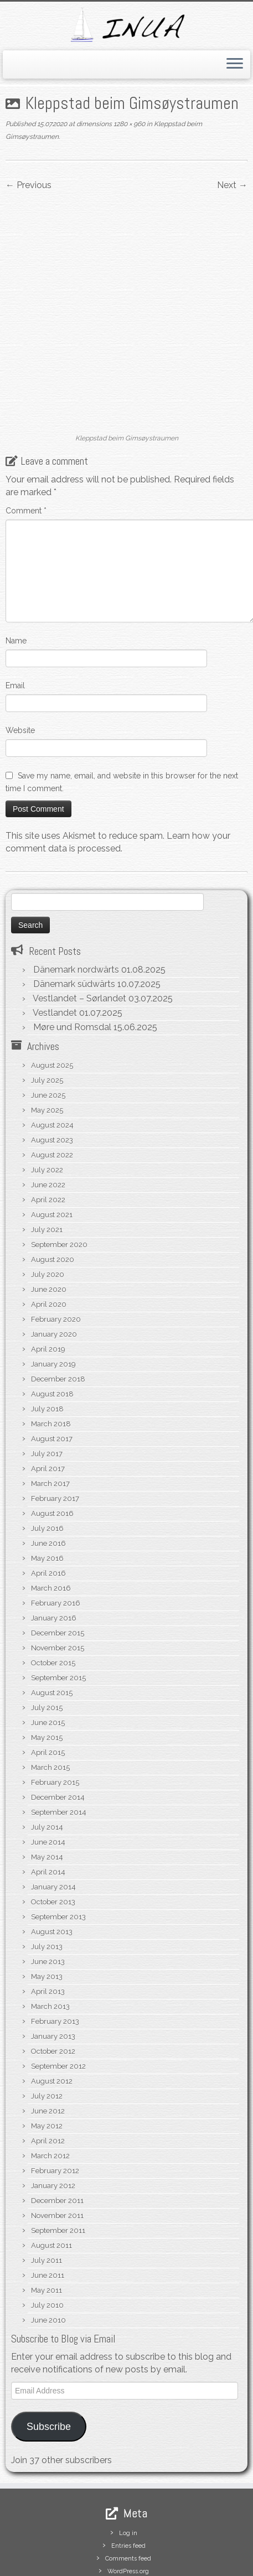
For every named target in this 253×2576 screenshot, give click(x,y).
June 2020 (48, 1229)
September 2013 (58, 1856)
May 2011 (46, 2230)
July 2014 (47, 1767)
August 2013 (52, 1871)
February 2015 (55, 1722)
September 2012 (58, 2006)
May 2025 (47, 1050)
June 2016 (48, 1483)
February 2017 (55, 1438)
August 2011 (51, 2185)
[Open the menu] (234, 64)
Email (15, 624)
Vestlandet (55, 952)
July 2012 (47, 2036)
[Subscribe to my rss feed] (18, 2547)
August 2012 (52, 2021)
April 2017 (48, 1408)
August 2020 (52, 1199)
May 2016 (47, 1498)
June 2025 (48, 1035)
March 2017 (50, 1423)
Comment (26, 449)
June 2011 (47, 2215)
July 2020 (47, 1214)
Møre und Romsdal (72, 967)
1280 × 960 (128, 124)
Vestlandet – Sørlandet (79, 938)
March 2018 (51, 1363)
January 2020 (54, 1274)
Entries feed (128, 2485)
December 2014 (58, 1737)
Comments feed (128, 2498)
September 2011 (58, 2170)
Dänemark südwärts (74, 923)
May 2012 (47, 2065)
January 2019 (53, 1304)
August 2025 (52, 1005)
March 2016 (51, 1528)
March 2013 (50, 1946)
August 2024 (52, 1065)
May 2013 (47, 1916)
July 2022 (47, 1109)
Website (20, 669)
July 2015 (47, 1647)
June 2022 (48, 1124)
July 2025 (47, 1020)
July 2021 (47, 1169)
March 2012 (50, 2095)
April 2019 (48, 1289)
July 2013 (47, 1886)
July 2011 (46, 2200)
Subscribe (49, 2366)
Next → (232, 185)
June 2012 (48, 2051)
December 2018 (58, 1319)
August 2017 (52, 1378)
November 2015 (57, 1587)
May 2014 (47, 1797)
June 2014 (48, 1782)
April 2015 (48, 1692)
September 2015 (58, 1617)
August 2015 (52, 1632)
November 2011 (57, 2155)
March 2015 (50, 1707)
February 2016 (55, 1543)
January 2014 (53, 1826)
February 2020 (56, 1259)
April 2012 (48, 2080)
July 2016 (47, 1468)
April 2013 (48, 1931)
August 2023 (52, 1080)
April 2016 (48, 1513)
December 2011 (57, 2140)
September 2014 (58, 1752)
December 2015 (57, 1573)
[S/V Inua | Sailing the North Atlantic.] (126, 24)
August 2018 (52, 1333)
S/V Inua (59, 2564)
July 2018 (47, 1348)
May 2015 (47, 1677)
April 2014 (48, 1812)
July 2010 (47, 2245)
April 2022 (48, 1139)
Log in (128, 2472)
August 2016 (52, 1453)
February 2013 (55, 1961)
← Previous (28, 185)
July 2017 (47, 1393)
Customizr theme (204, 2564)
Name (16, 579)
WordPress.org (128, 2511)
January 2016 (53, 1558)
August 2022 (52, 1094)
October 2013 (53, 1841)
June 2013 (48, 1901)
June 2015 (48, 1662)
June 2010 (48, 2260)
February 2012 (55, 2110)
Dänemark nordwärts (76, 909)
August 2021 (52, 1154)
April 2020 (48, 1244)
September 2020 (59, 1184)
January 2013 (53, 1976)
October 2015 (53, 1602)
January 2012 (53, 2125)
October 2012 (53, 1991)
